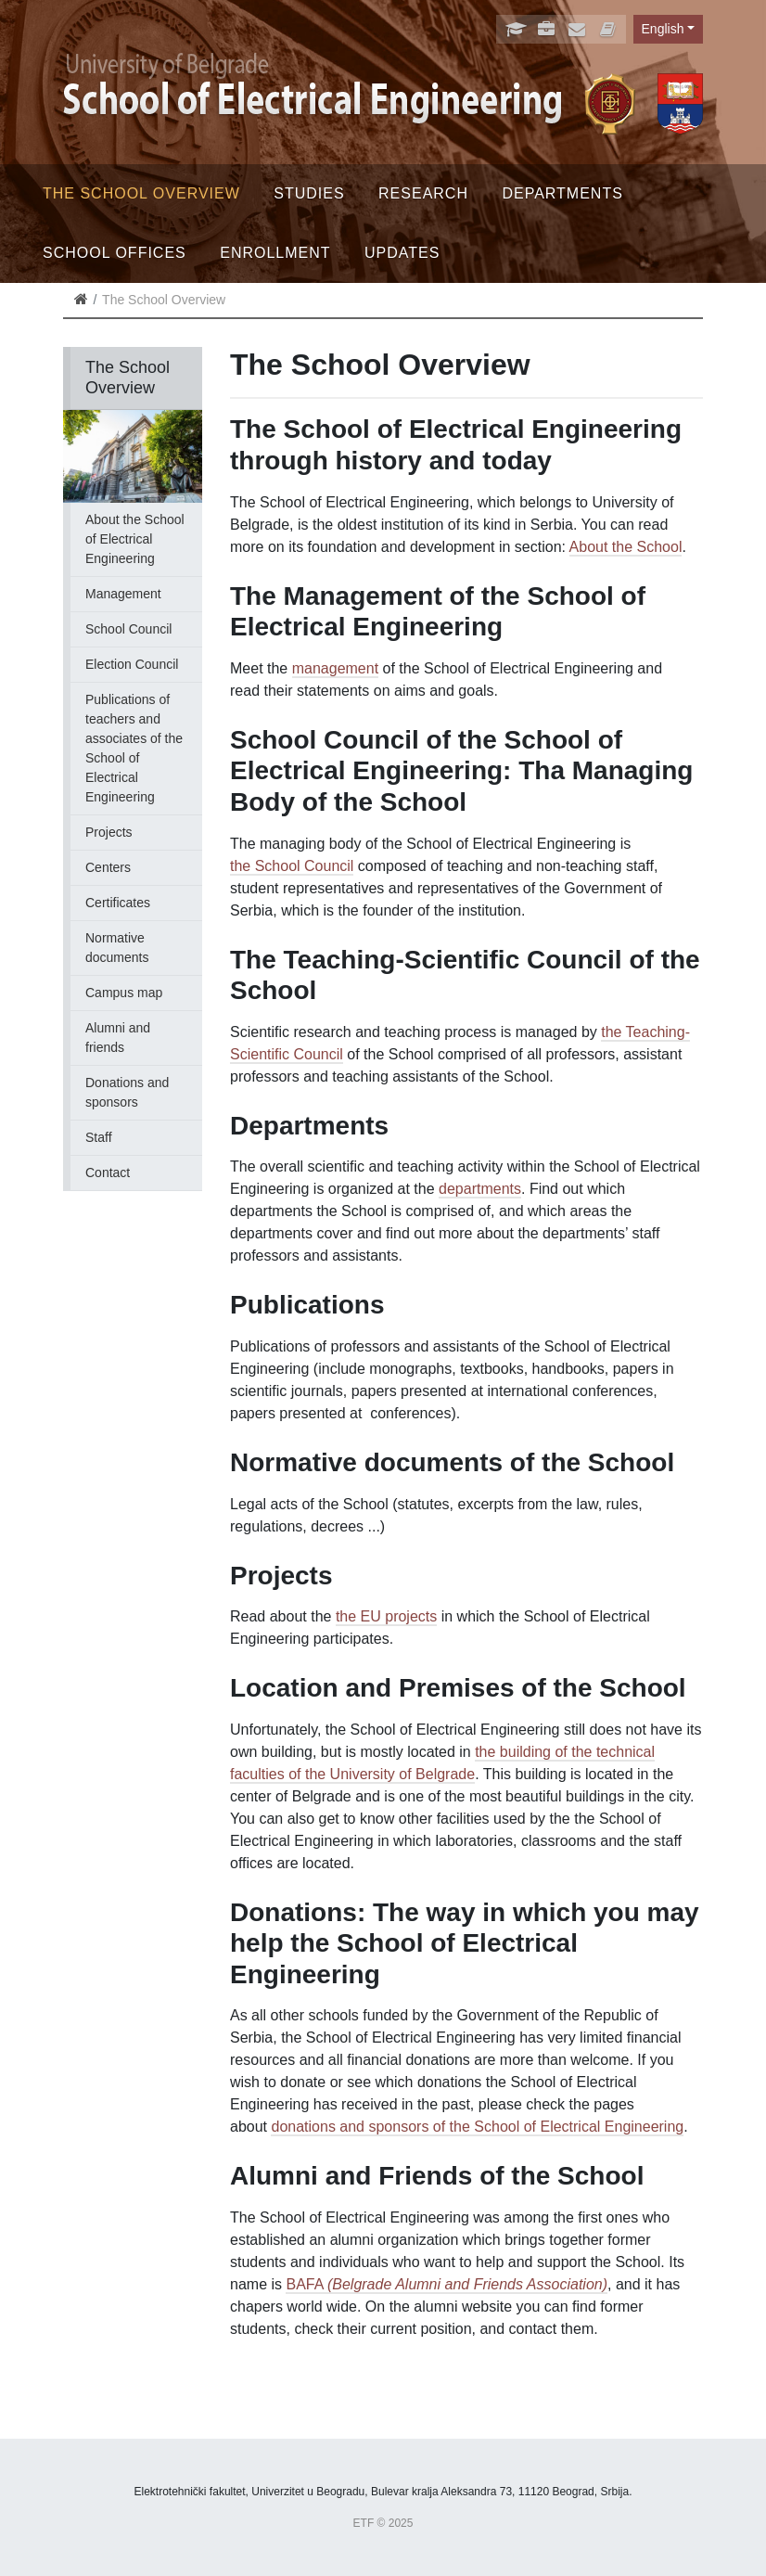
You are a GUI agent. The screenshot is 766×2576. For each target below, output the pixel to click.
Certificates (117, 902)
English (663, 28)
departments (480, 1189)
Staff (98, 1137)
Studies (309, 193)
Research (423, 193)
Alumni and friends (117, 1037)
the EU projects (386, 1616)
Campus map (123, 992)
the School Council (291, 866)
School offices (114, 253)
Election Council (131, 664)
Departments (562, 193)
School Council (128, 629)
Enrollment (275, 253)
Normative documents (116, 947)
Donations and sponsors (127, 1092)
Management (123, 593)
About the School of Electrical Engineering (135, 539)
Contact (107, 1172)
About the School (626, 547)
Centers (108, 867)
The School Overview (141, 193)
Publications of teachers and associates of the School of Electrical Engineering (134, 748)
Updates (402, 253)
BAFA (446, 2284)
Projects (109, 832)
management (335, 668)
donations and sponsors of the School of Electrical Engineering (477, 2126)
